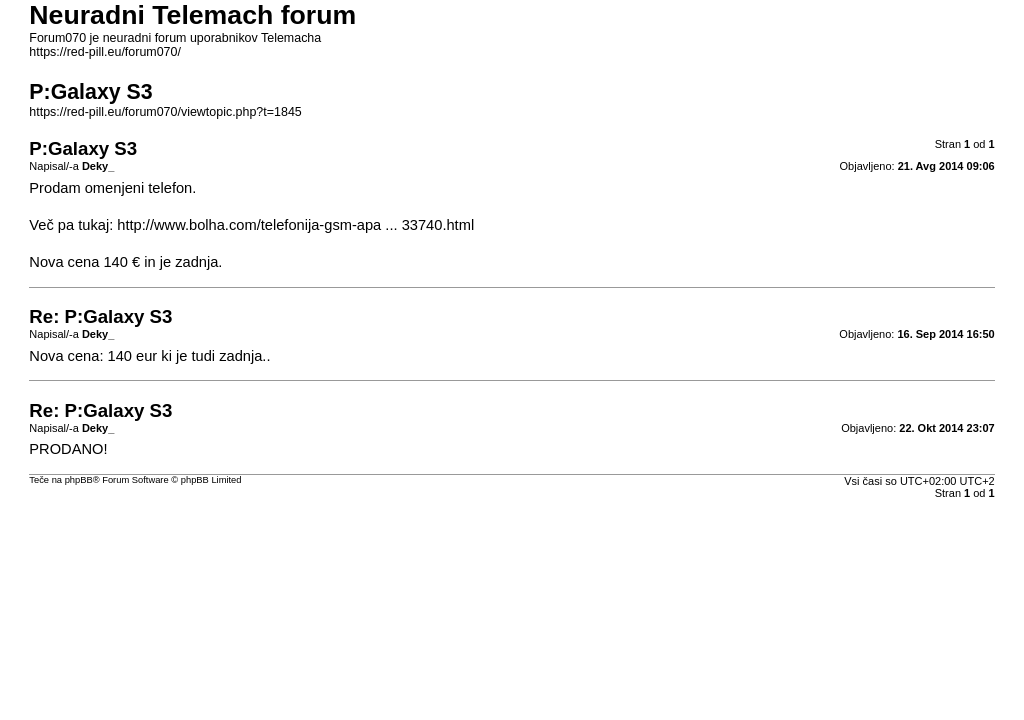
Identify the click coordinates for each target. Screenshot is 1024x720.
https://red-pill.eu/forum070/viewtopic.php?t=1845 (165, 112)
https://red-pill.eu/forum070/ (105, 52)
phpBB (79, 480)
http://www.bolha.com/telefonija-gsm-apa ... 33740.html (295, 225)
